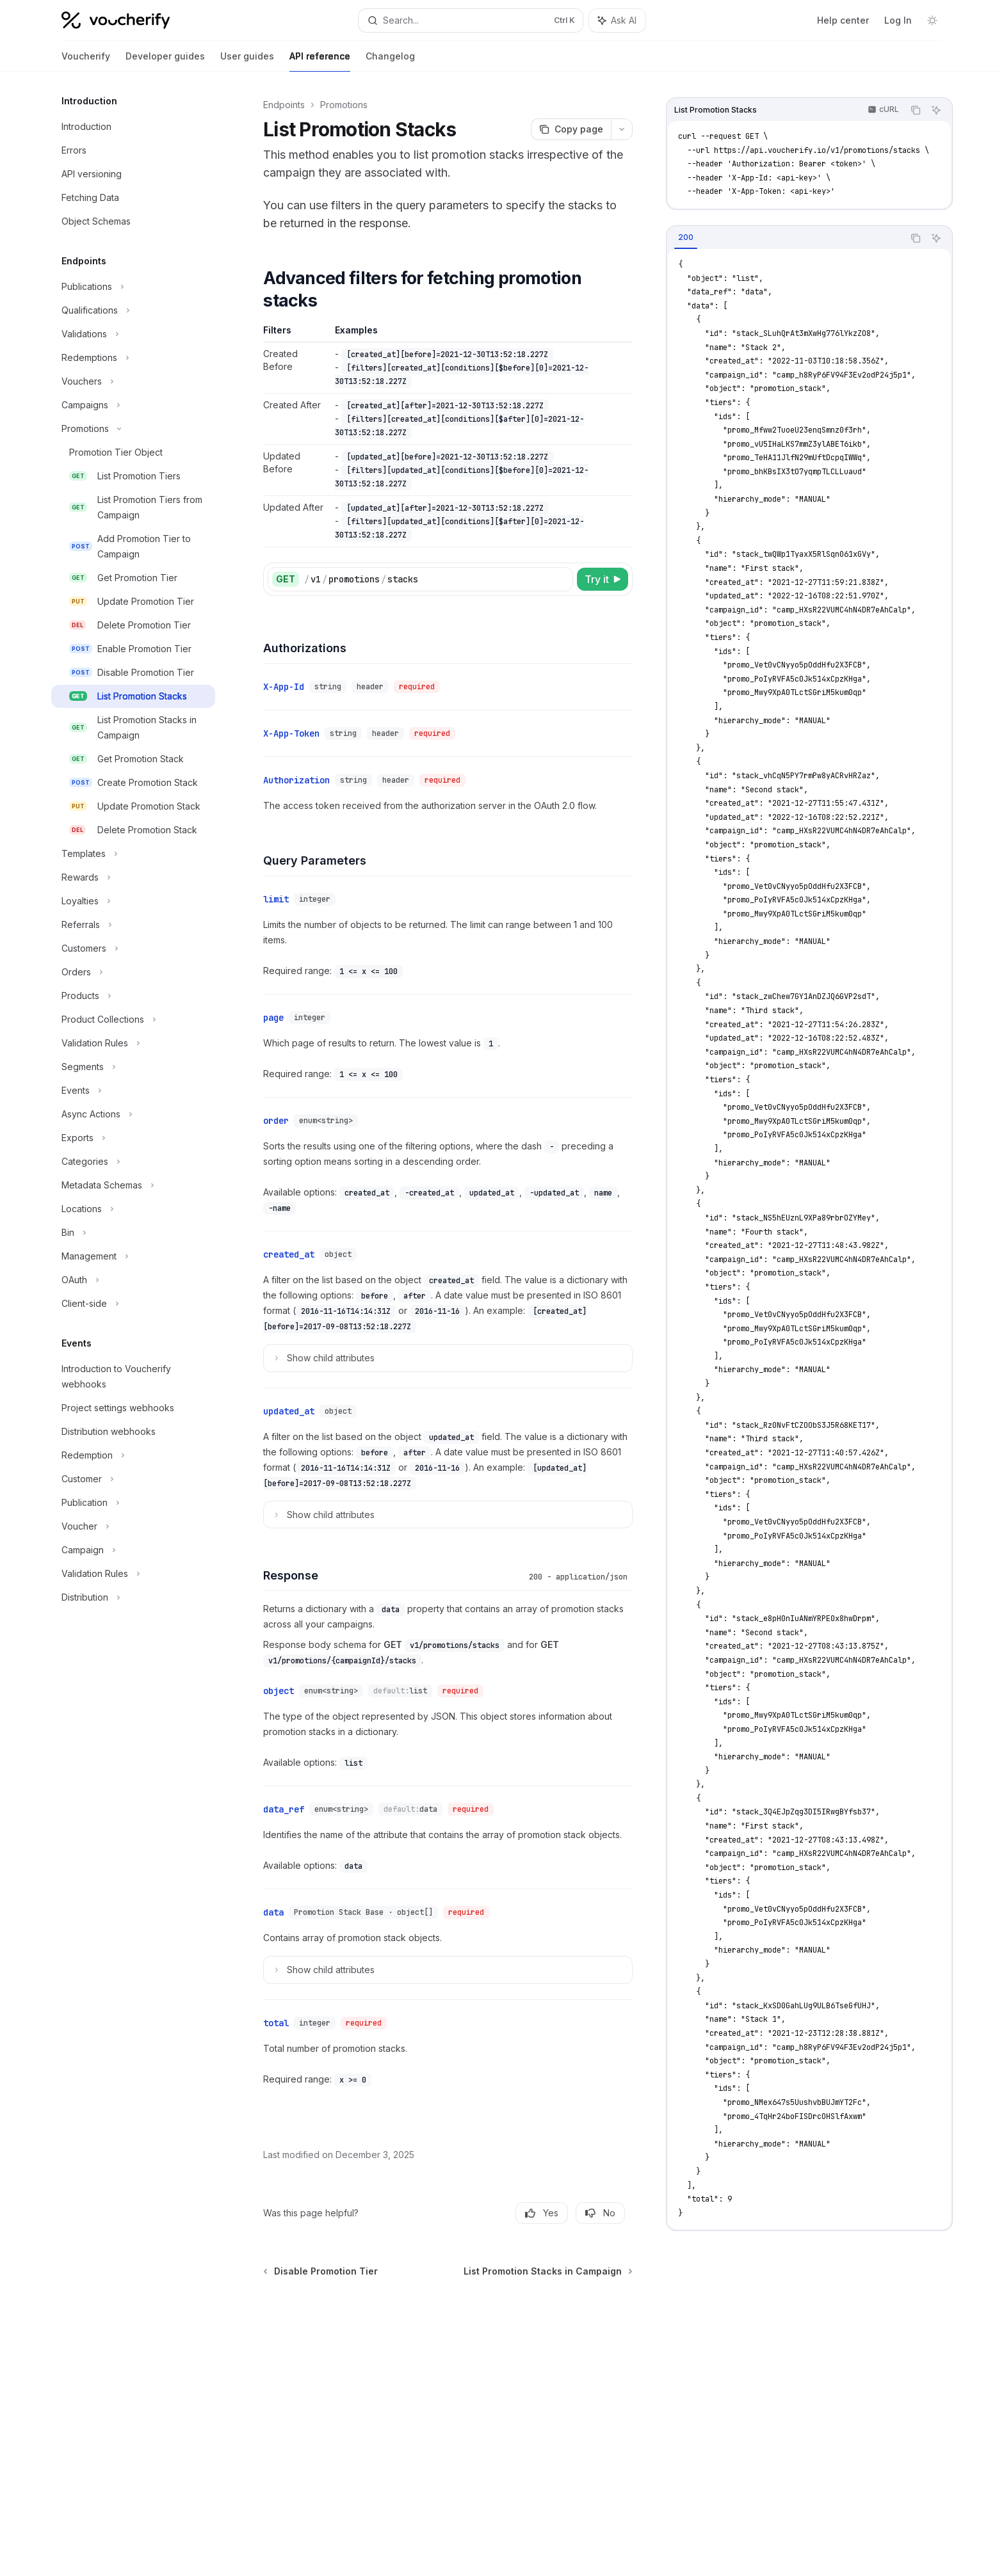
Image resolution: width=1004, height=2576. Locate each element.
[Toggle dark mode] (932, 20)
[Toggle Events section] (133, 1090)
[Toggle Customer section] (133, 1479)
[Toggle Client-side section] (133, 1303)
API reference (319, 61)
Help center (843, 20)
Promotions (344, 104)
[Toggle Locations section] (133, 1208)
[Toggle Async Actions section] (133, 1114)
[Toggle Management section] (133, 1256)
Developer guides (165, 61)
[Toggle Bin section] (133, 1232)
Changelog (390, 61)
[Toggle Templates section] (133, 853)
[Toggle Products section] (133, 995)
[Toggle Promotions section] (133, 428)
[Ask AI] (936, 110)
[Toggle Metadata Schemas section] (133, 1185)
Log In (898, 20)
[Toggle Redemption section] (133, 1455)
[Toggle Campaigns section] (133, 405)
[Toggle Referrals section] (133, 924)
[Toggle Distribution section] (133, 1597)
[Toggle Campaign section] (133, 1550)
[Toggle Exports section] (133, 1137)
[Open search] (471, 20)
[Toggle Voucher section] (133, 1526)
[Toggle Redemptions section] (133, 357)
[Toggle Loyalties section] (133, 901)
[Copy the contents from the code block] (915, 110)
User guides (247, 61)
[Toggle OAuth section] (133, 1280)
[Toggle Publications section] (133, 286)
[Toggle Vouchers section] (133, 381)
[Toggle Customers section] (133, 948)
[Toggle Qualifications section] (133, 310)
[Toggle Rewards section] (133, 877)
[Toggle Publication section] (133, 1502)
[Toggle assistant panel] (617, 20)
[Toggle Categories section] (133, 1161)
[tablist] (785, 238)
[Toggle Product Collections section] (133, 1019)
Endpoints (284, 104)
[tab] (685, 237)
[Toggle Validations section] (133, 334)
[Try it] (602, 579)
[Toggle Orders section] (133, 972)
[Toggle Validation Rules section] (133, 1043)
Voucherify (85, 61)
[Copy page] (571, 129)
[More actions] (622, 129)
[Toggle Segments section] (133, 1066)
